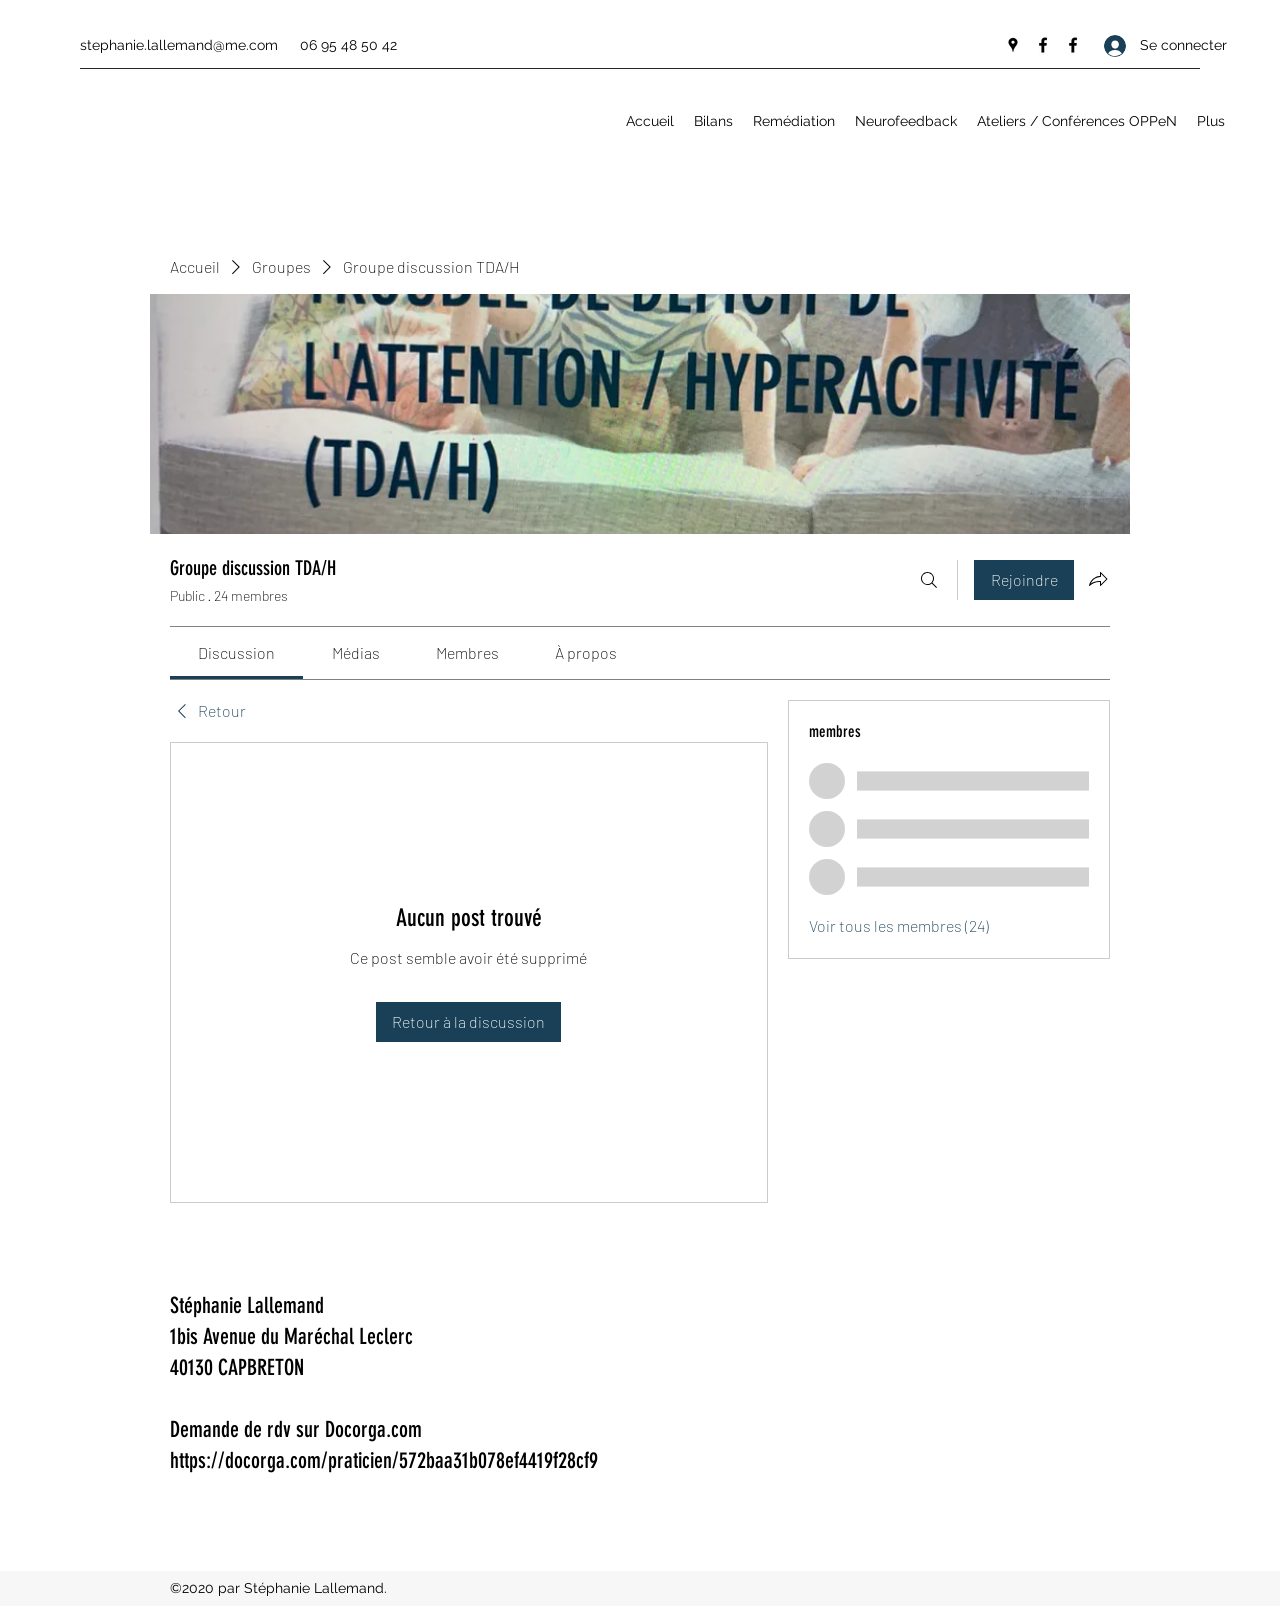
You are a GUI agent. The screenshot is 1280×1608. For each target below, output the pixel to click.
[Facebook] (1043, 45)
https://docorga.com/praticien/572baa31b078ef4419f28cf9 (384, 1460)
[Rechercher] (929, 580)
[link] (236, 652)
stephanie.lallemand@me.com (179, 45)
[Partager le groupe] (1098, 579)
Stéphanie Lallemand (247, 1305)
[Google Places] (1013, 45)
